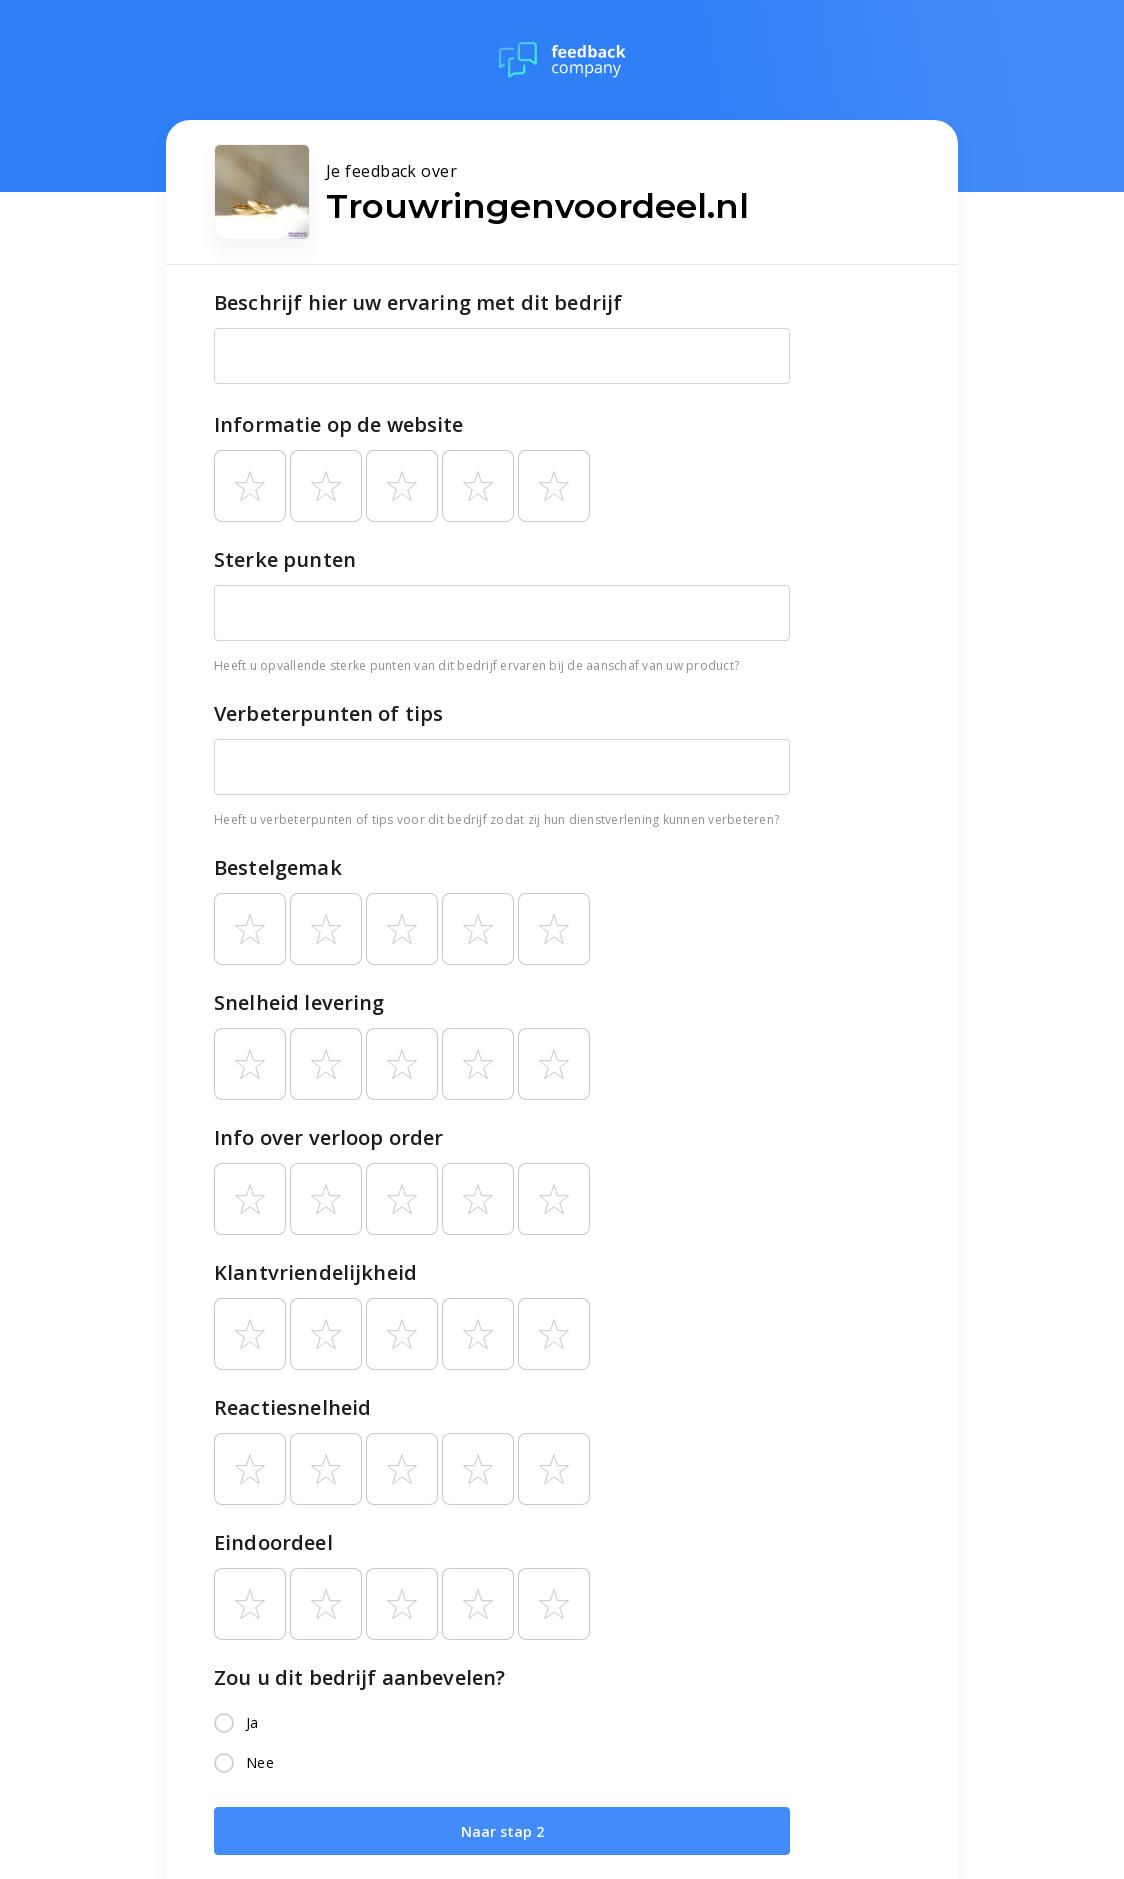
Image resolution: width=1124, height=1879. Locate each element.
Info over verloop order (328, 1137)
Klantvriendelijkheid (315, 1272)
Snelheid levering (299, 1002)
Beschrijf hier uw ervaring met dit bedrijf (418, 302)
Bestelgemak (278, 867)
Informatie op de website (339, 424)
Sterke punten (285, 559)
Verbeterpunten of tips (328, 713)
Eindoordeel (273, 1542)
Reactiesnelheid (292, 1407)
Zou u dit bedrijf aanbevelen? (359, 1677)
